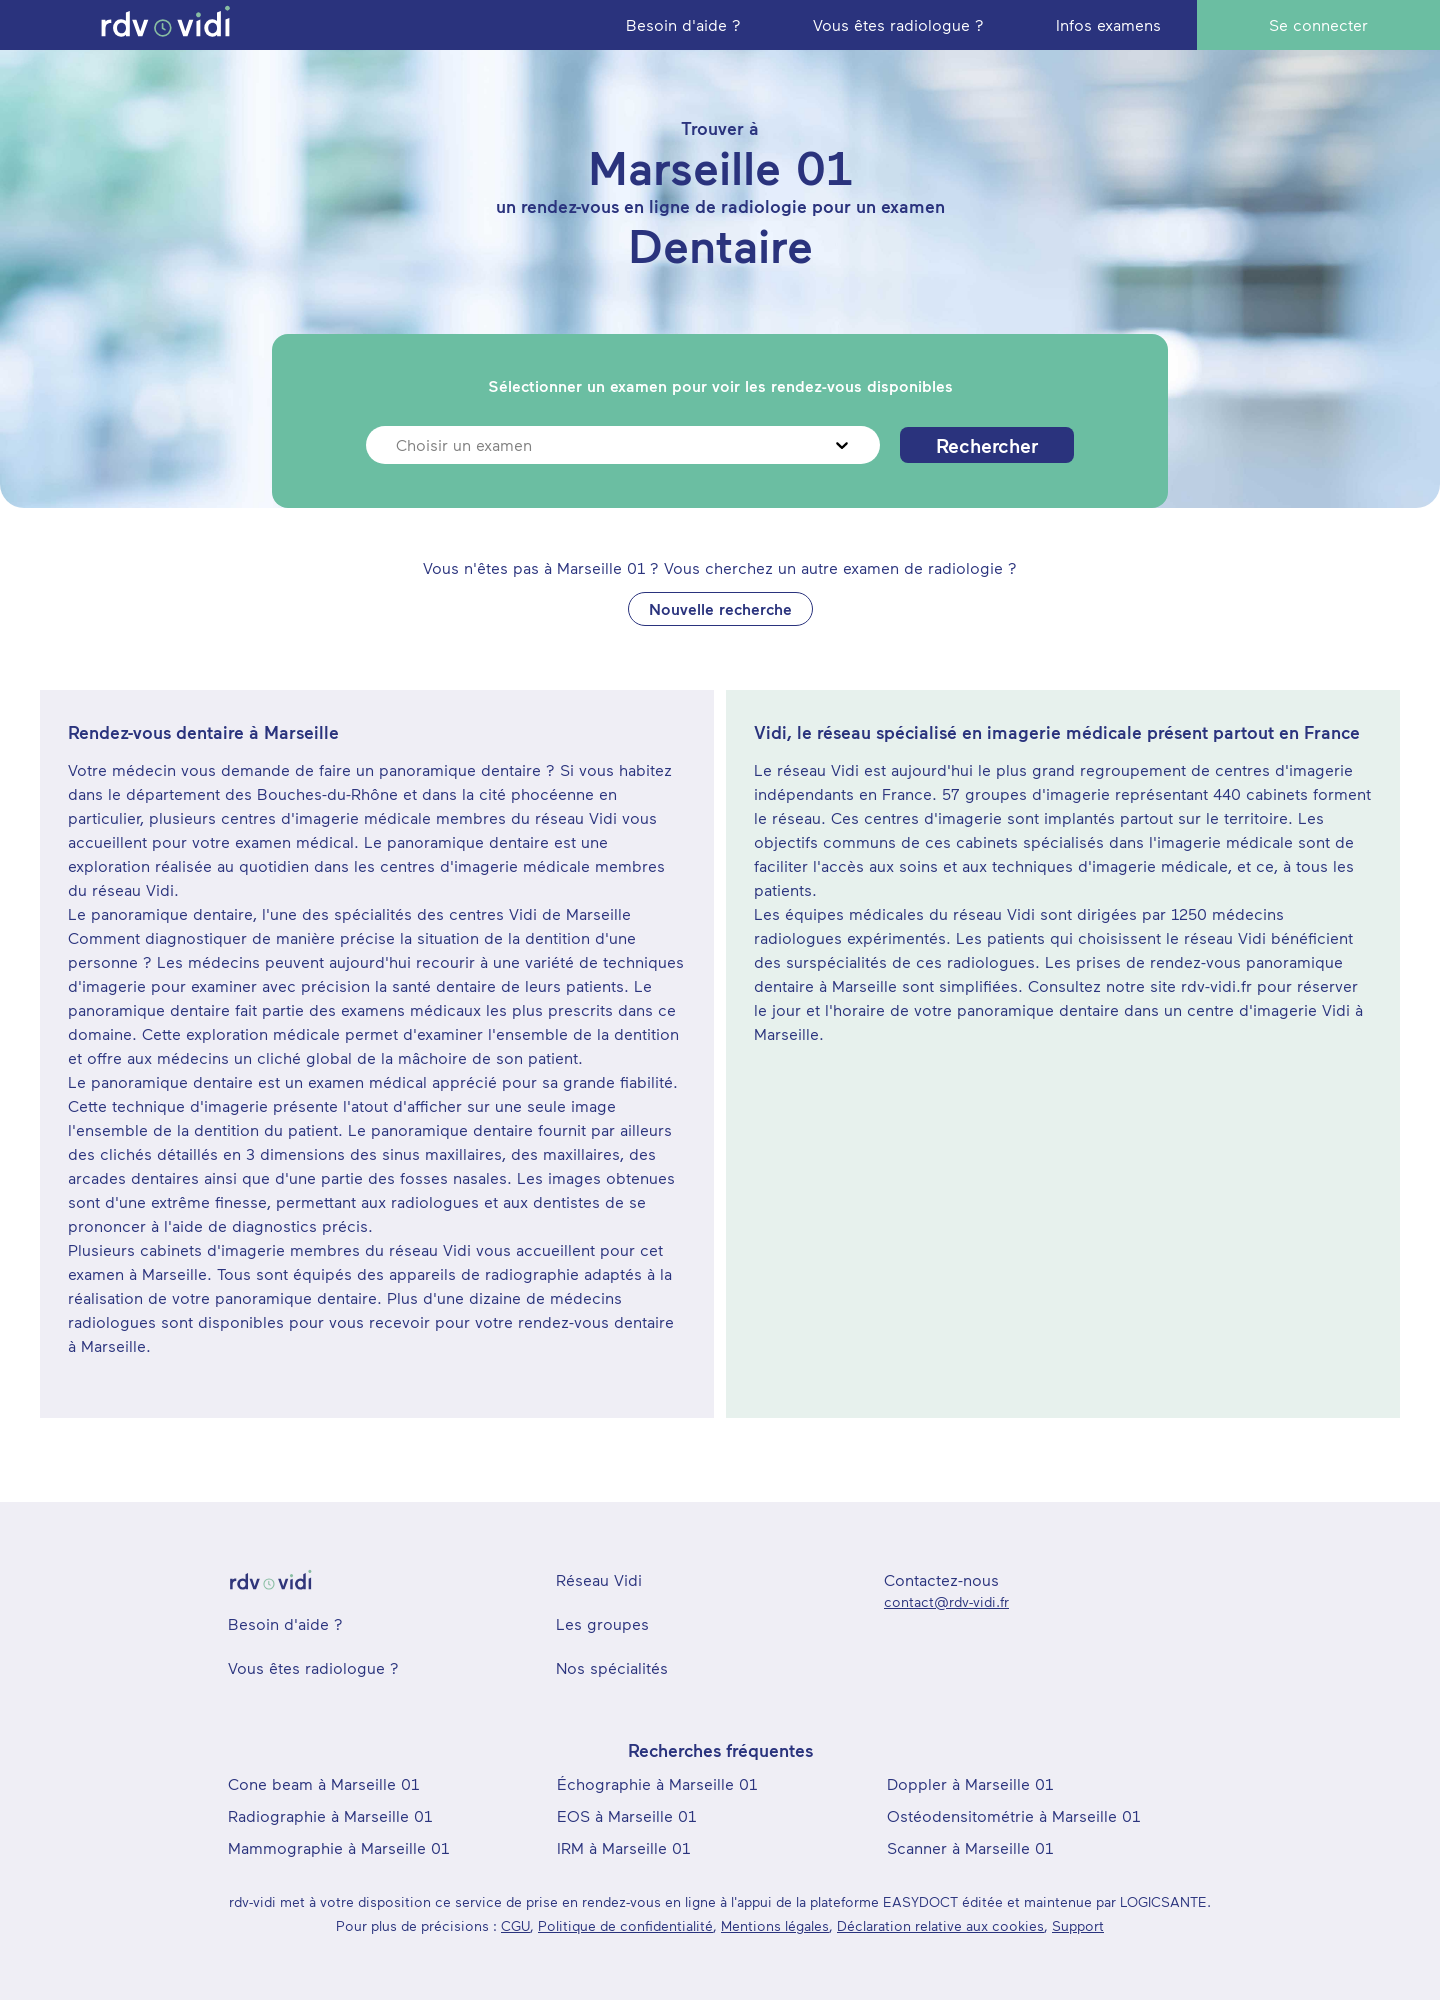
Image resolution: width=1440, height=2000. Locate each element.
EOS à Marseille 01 (626, 1815)
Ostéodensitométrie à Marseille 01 (1013, 1815)
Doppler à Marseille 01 (970, 1783)
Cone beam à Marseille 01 (323, 1783)
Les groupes (602, 1623)
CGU (515, 1925)
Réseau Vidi (599, 1579)
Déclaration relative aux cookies (940, 1925)
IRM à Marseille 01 (623, 1847)
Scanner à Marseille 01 (970, 1847)
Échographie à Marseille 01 (657, 1783)
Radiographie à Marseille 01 (330, 1815)
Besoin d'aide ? (285, 1623)
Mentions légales (775, 1925)
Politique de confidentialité (625, 1925)
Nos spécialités (612, 1667)
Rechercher (987, 445)
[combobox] (398, 445)
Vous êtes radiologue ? (313, 1667)
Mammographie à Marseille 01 (338, 1847)
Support (1078, 1925)
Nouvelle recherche (720, 608)
